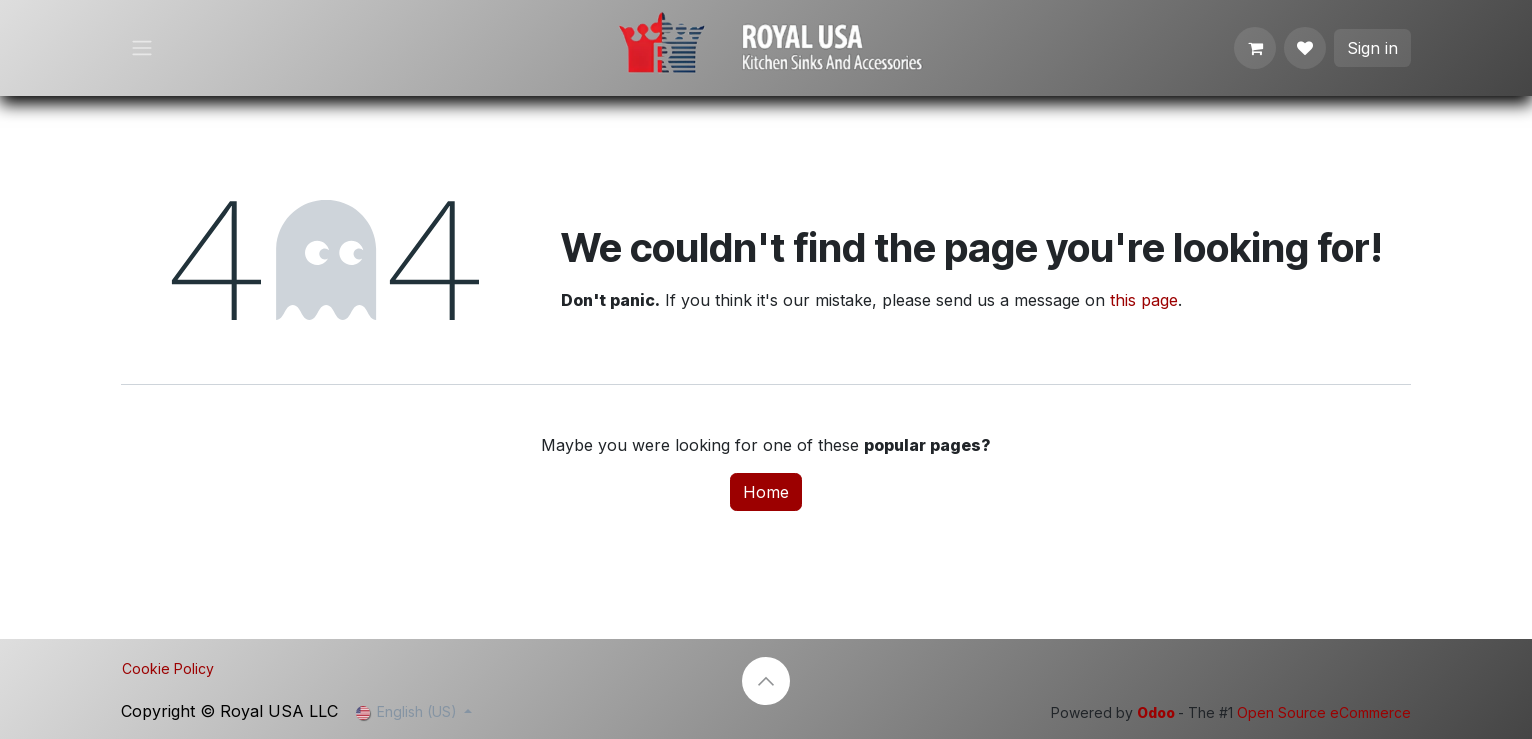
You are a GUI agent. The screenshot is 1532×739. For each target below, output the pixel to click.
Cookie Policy (168, 668)
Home (766, 492)
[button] (766, 681)
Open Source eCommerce (1324, 712)
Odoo (1157, 712)
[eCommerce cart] (1255, 48)
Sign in (1372, 48)
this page (1144, 300)
